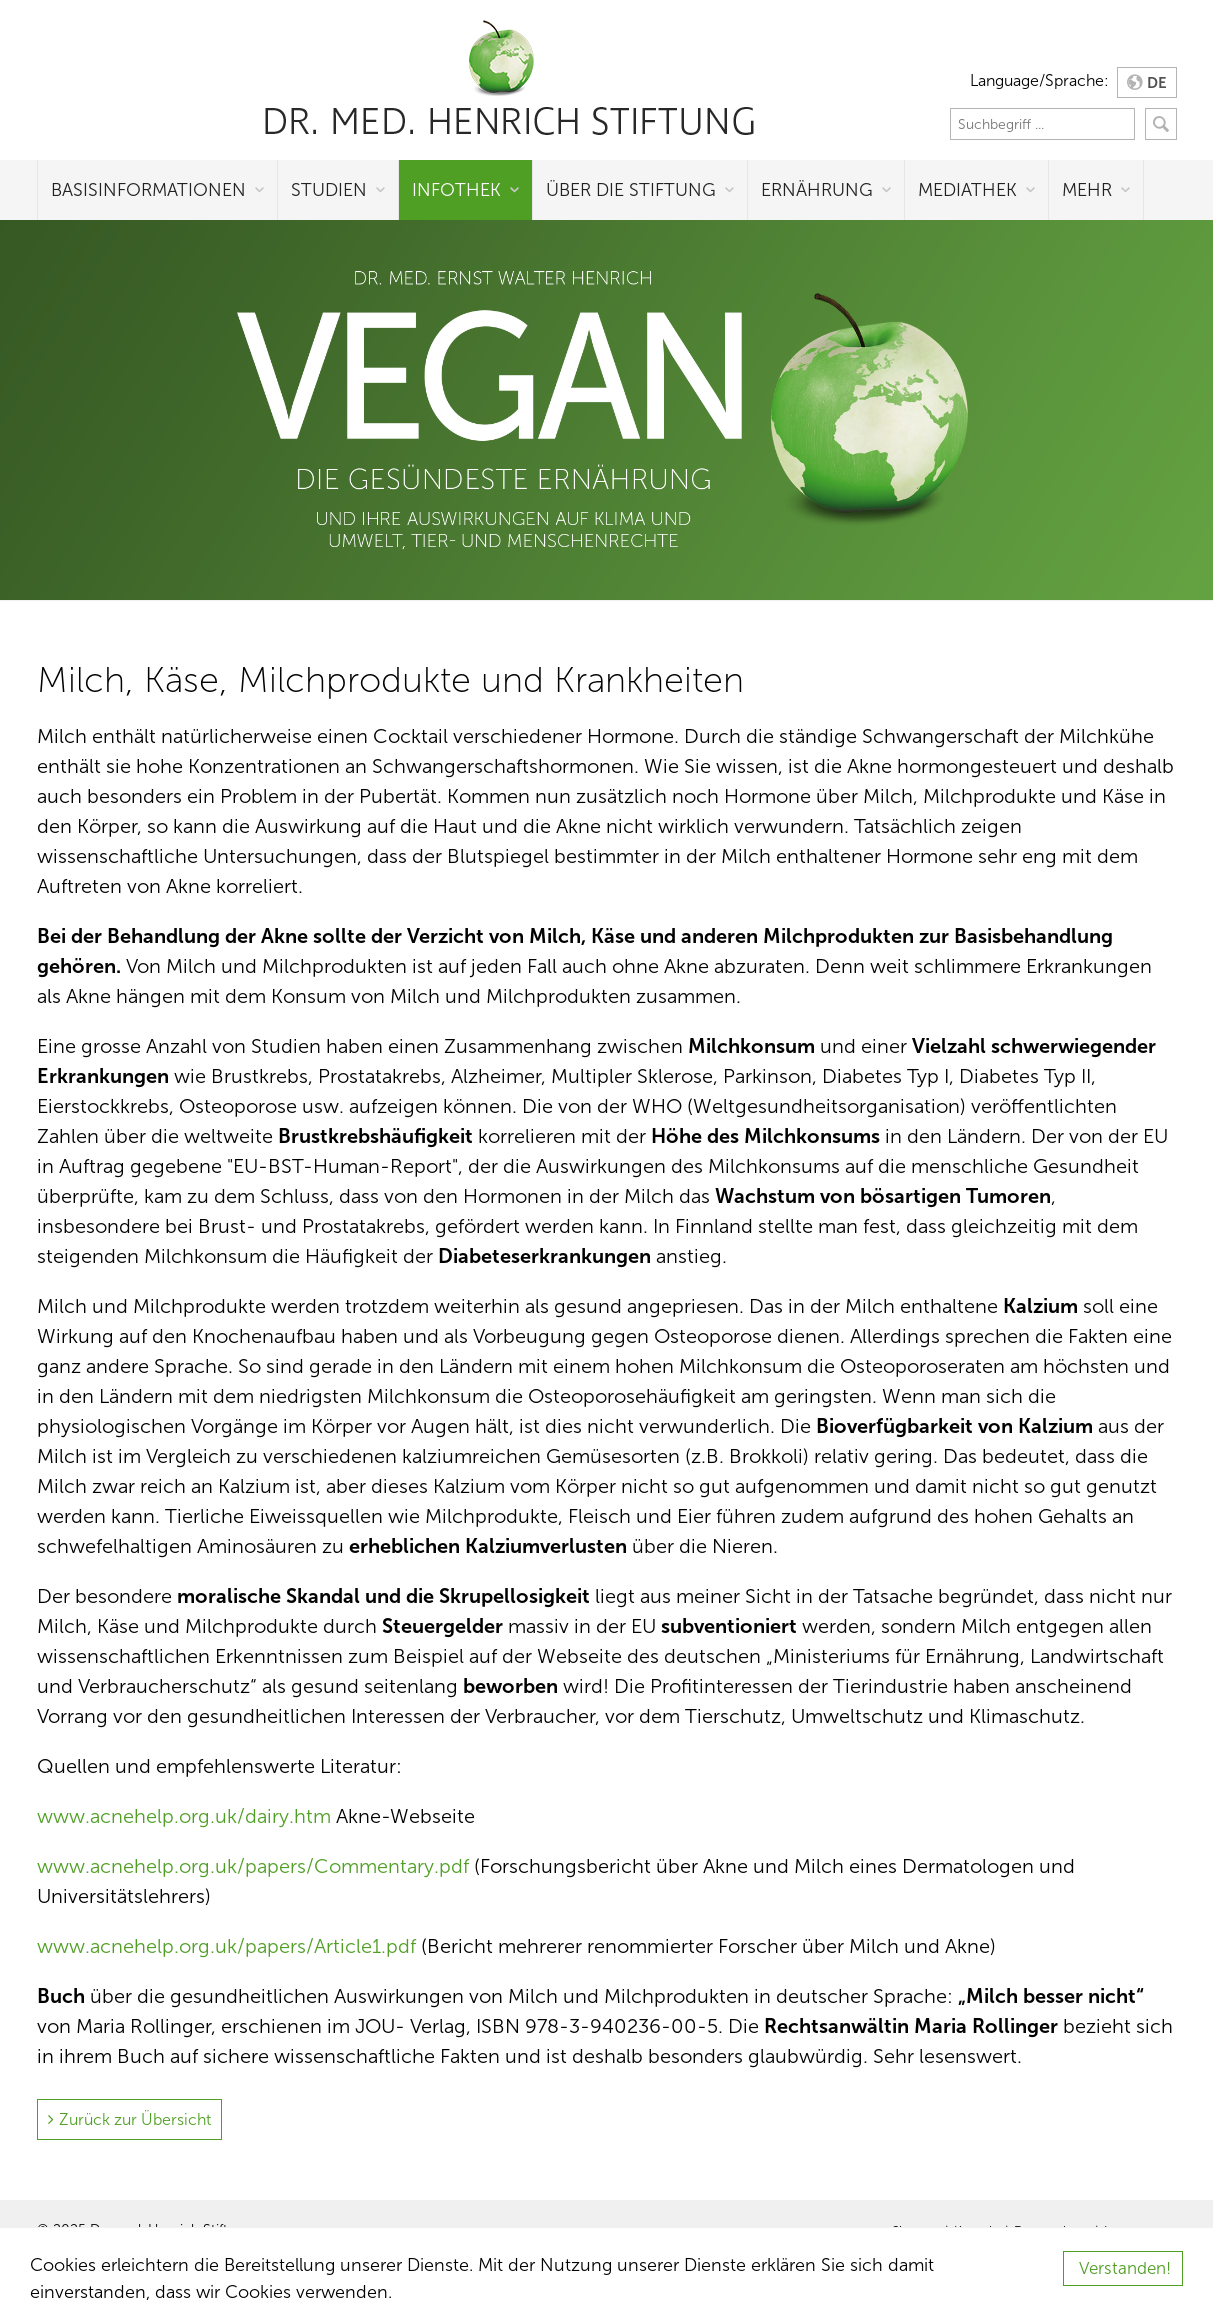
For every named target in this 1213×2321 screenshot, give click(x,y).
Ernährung (817, 190)
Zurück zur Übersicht (135, 2119)
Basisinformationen (148, 190)
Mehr (1087, 190)
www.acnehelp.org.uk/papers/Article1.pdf (226, 1946)
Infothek (456, 190)
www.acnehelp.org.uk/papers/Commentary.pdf (253, 1866)
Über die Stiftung (631, 190)
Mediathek (967, 190)
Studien (329, 190)
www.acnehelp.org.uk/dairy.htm (184, 1816)
